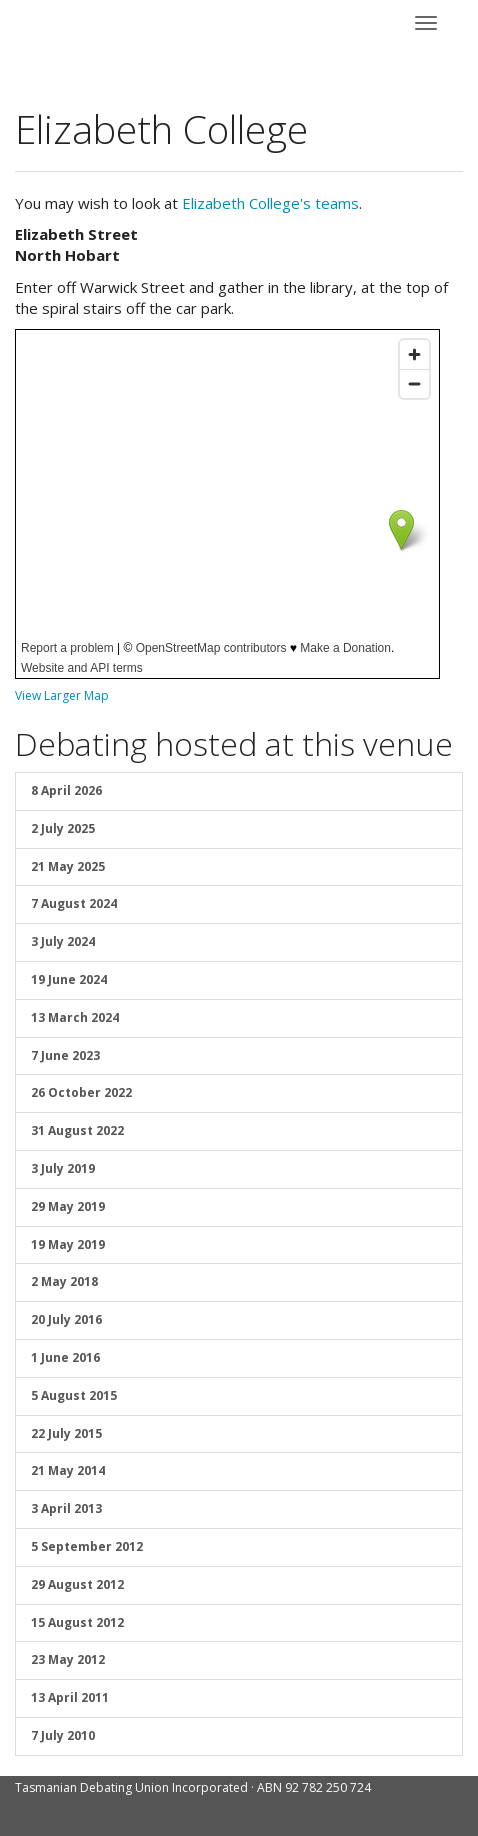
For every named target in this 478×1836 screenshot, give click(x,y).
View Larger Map (62, 695)
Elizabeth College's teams (270, 203)
